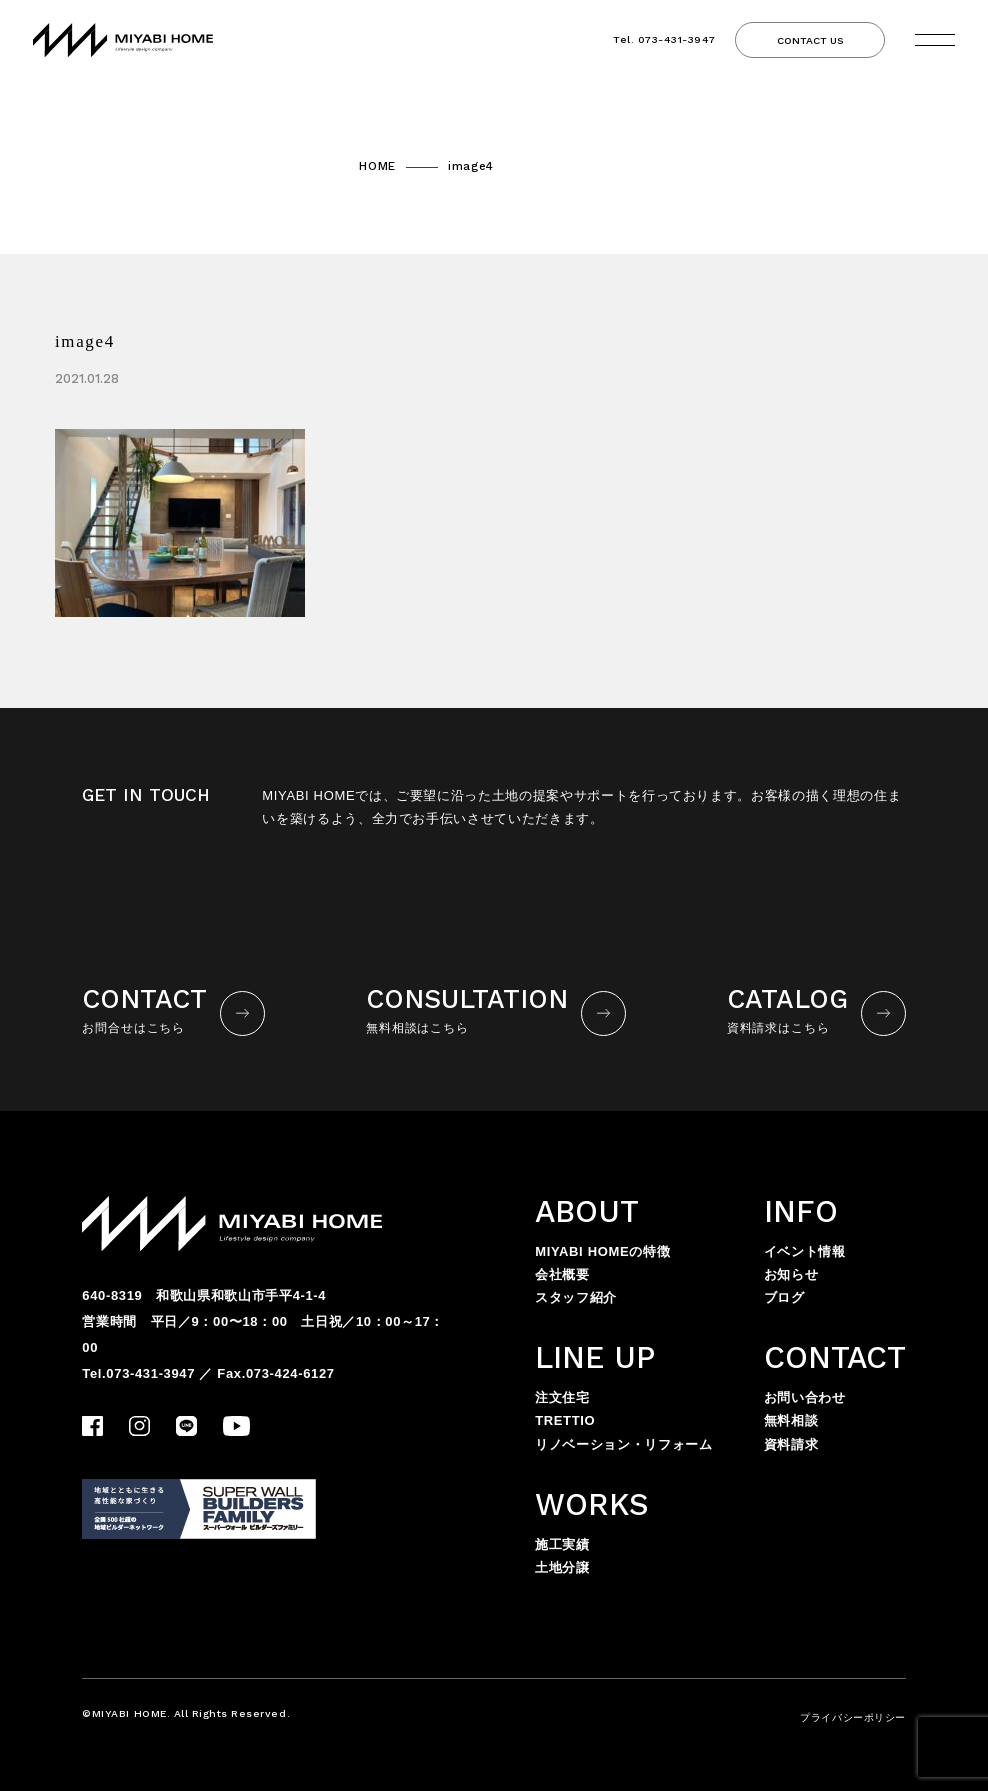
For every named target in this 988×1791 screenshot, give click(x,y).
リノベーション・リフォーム (623, 1444)
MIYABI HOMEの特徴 (602, 1251)
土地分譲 (562, 1567)
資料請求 (791, 1444)
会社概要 (562, 1274)
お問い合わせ (805, 1397)
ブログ (784, 1297)
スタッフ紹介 (576, 1297)
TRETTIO (565, 1420)
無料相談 (791, 1420)
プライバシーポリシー (852, 1717)
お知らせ (791, 1274)
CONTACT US (810, 40)
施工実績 (562, 1544)
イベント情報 (805, 1251)
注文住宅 (562, 1397)
